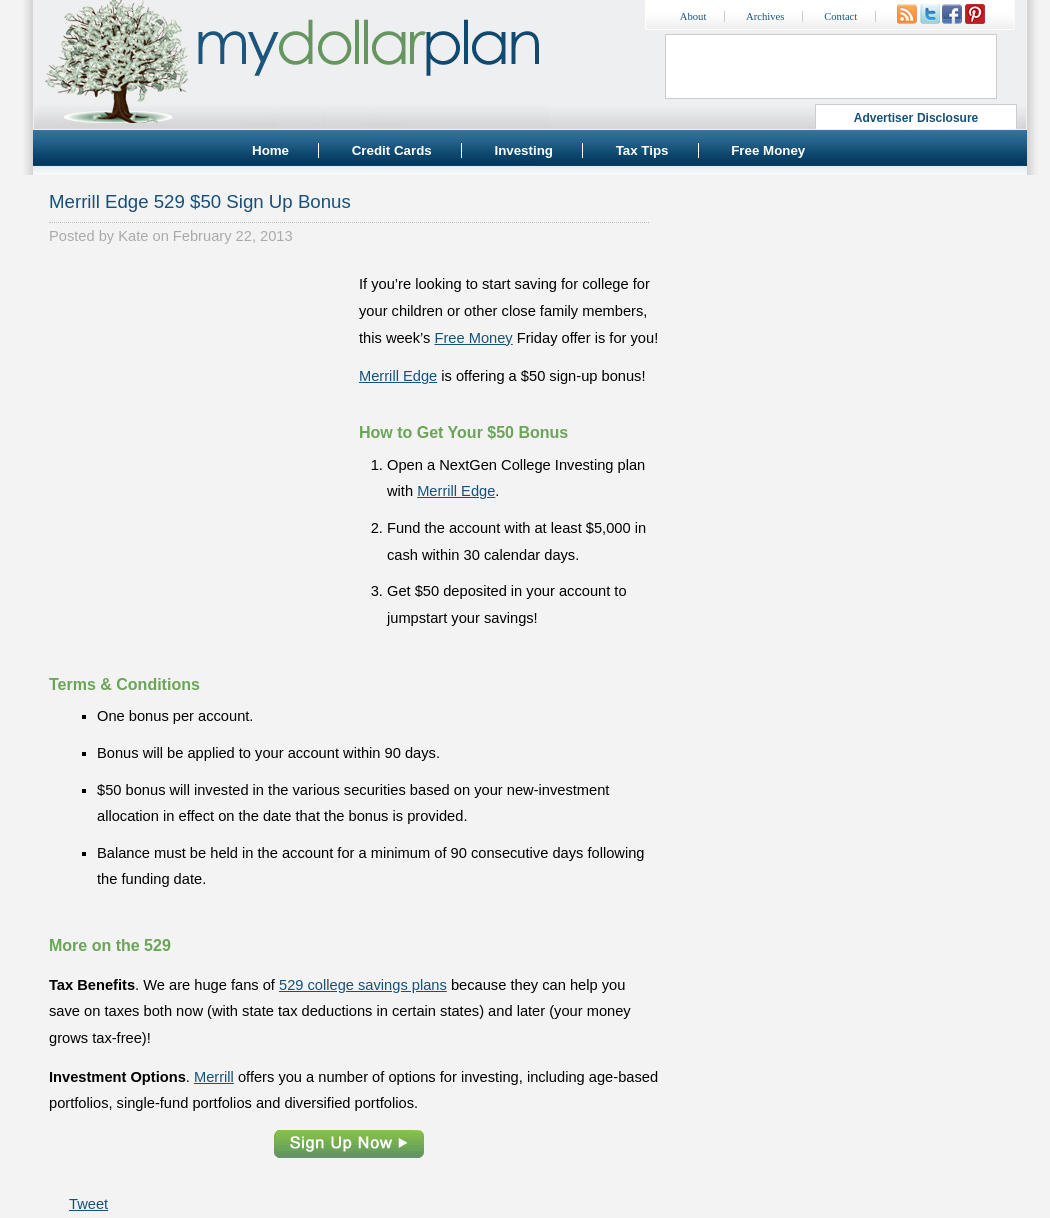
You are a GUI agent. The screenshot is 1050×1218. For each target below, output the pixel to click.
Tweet (88, 1204)
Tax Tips (642, 150)
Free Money (768, 150)
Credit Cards (392, 150)
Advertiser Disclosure (916, 118)
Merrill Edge (398, 376)
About (693, 16)
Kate (133, 236)
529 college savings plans (363, 985)
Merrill (214, 1077)
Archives (765, 16)
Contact (840, 16)
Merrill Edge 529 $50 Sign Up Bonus (200, 201)
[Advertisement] (199, 396)
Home (270, 150)
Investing (523, 150)
